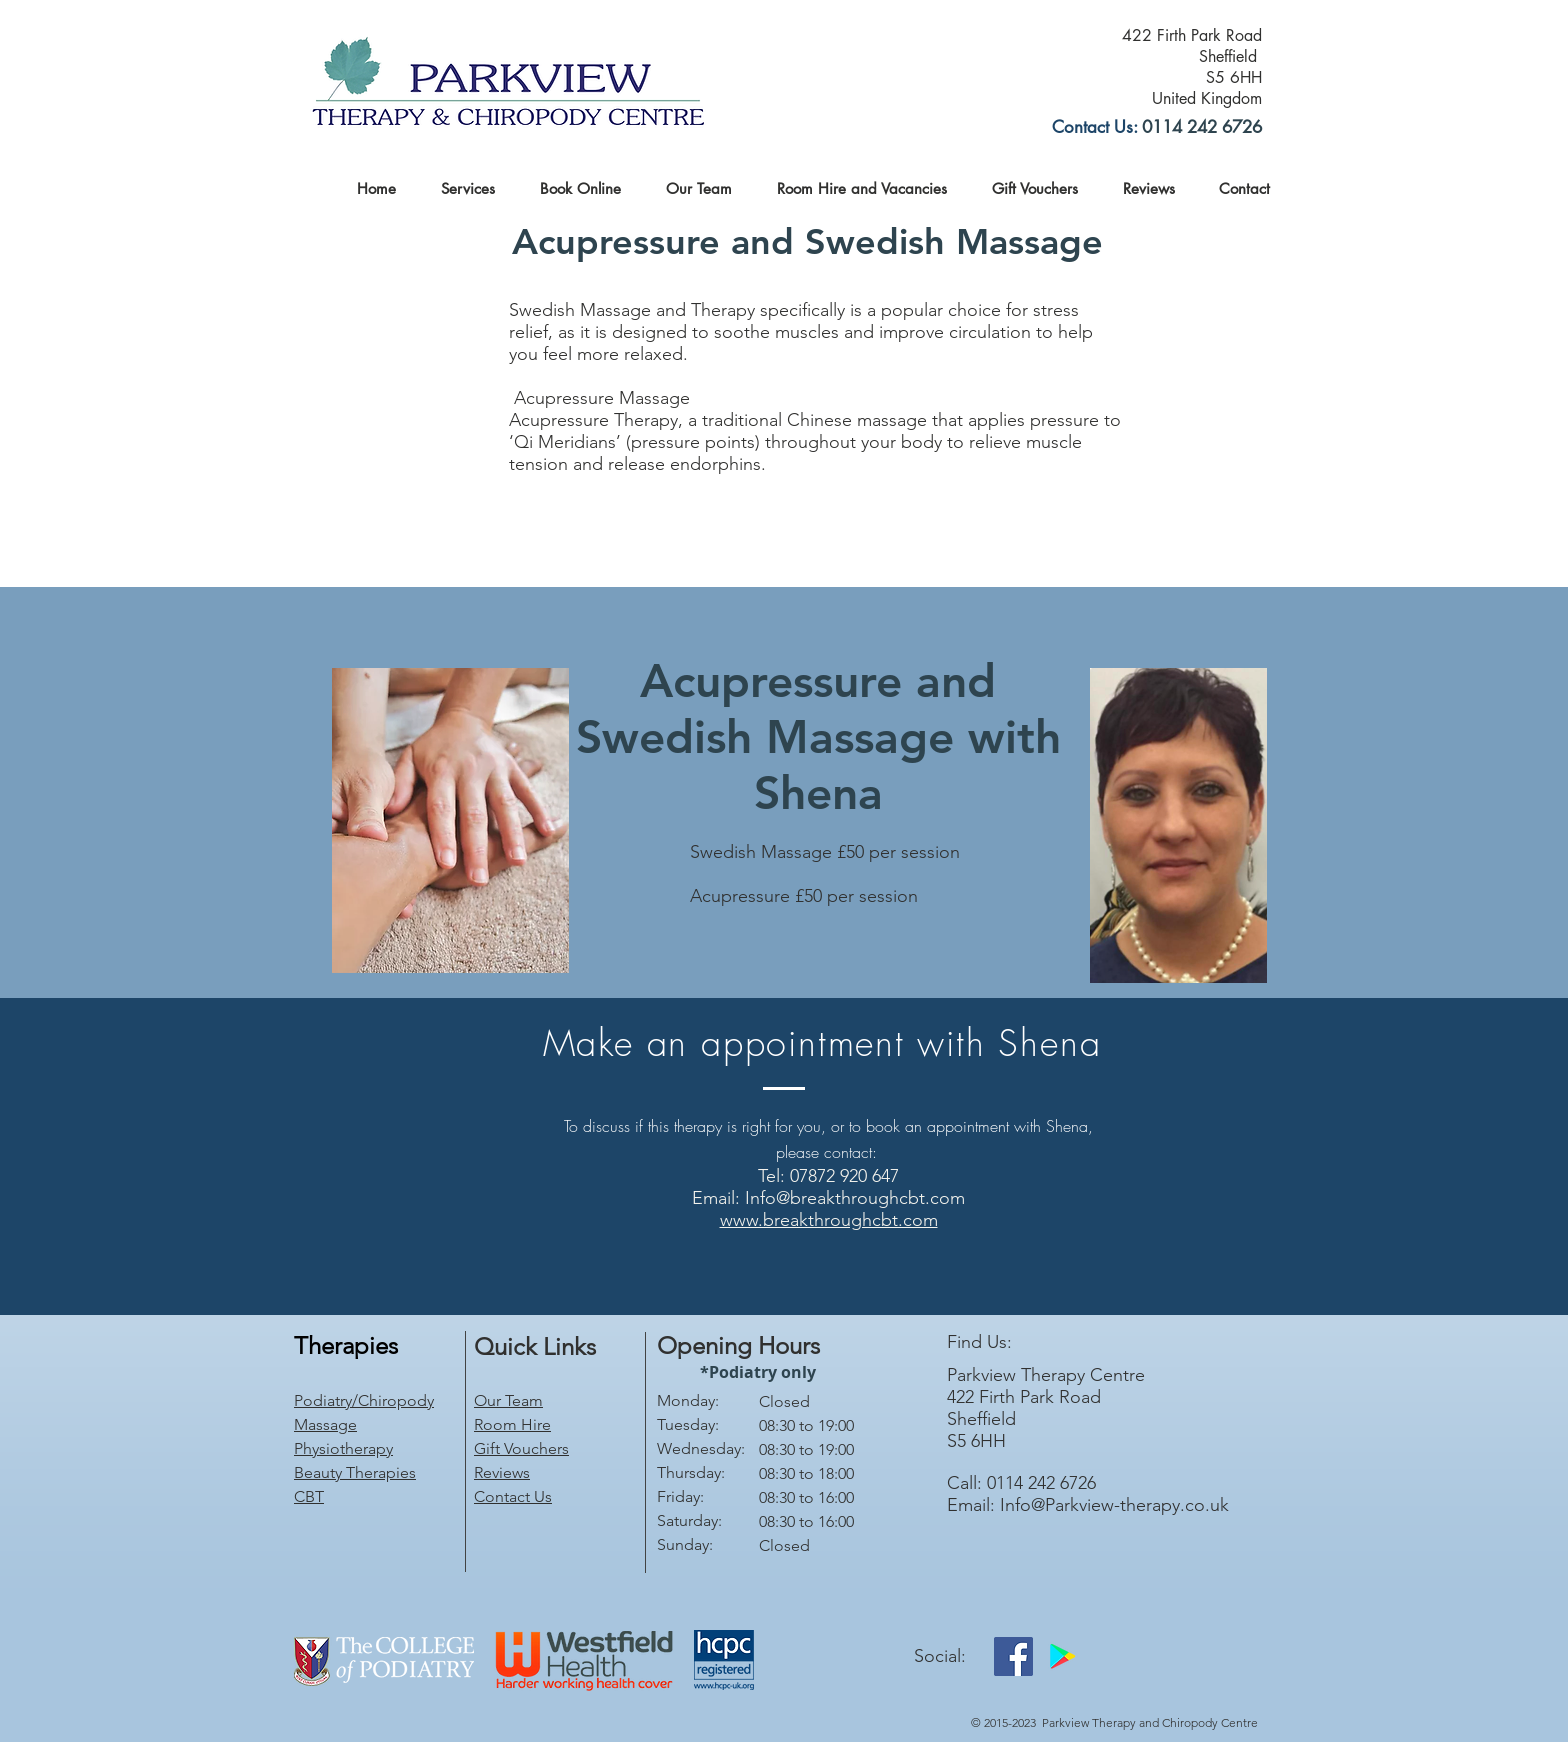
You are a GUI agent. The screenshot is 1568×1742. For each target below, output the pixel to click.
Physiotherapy (343, 1448)
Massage (325, 1424)
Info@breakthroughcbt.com (855, 1198)
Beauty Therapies (355, 1472)
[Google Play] (1062, 1656)
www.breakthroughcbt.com (829, 1220)
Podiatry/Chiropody (364, 1400)
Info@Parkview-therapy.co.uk (1114, 1505)
